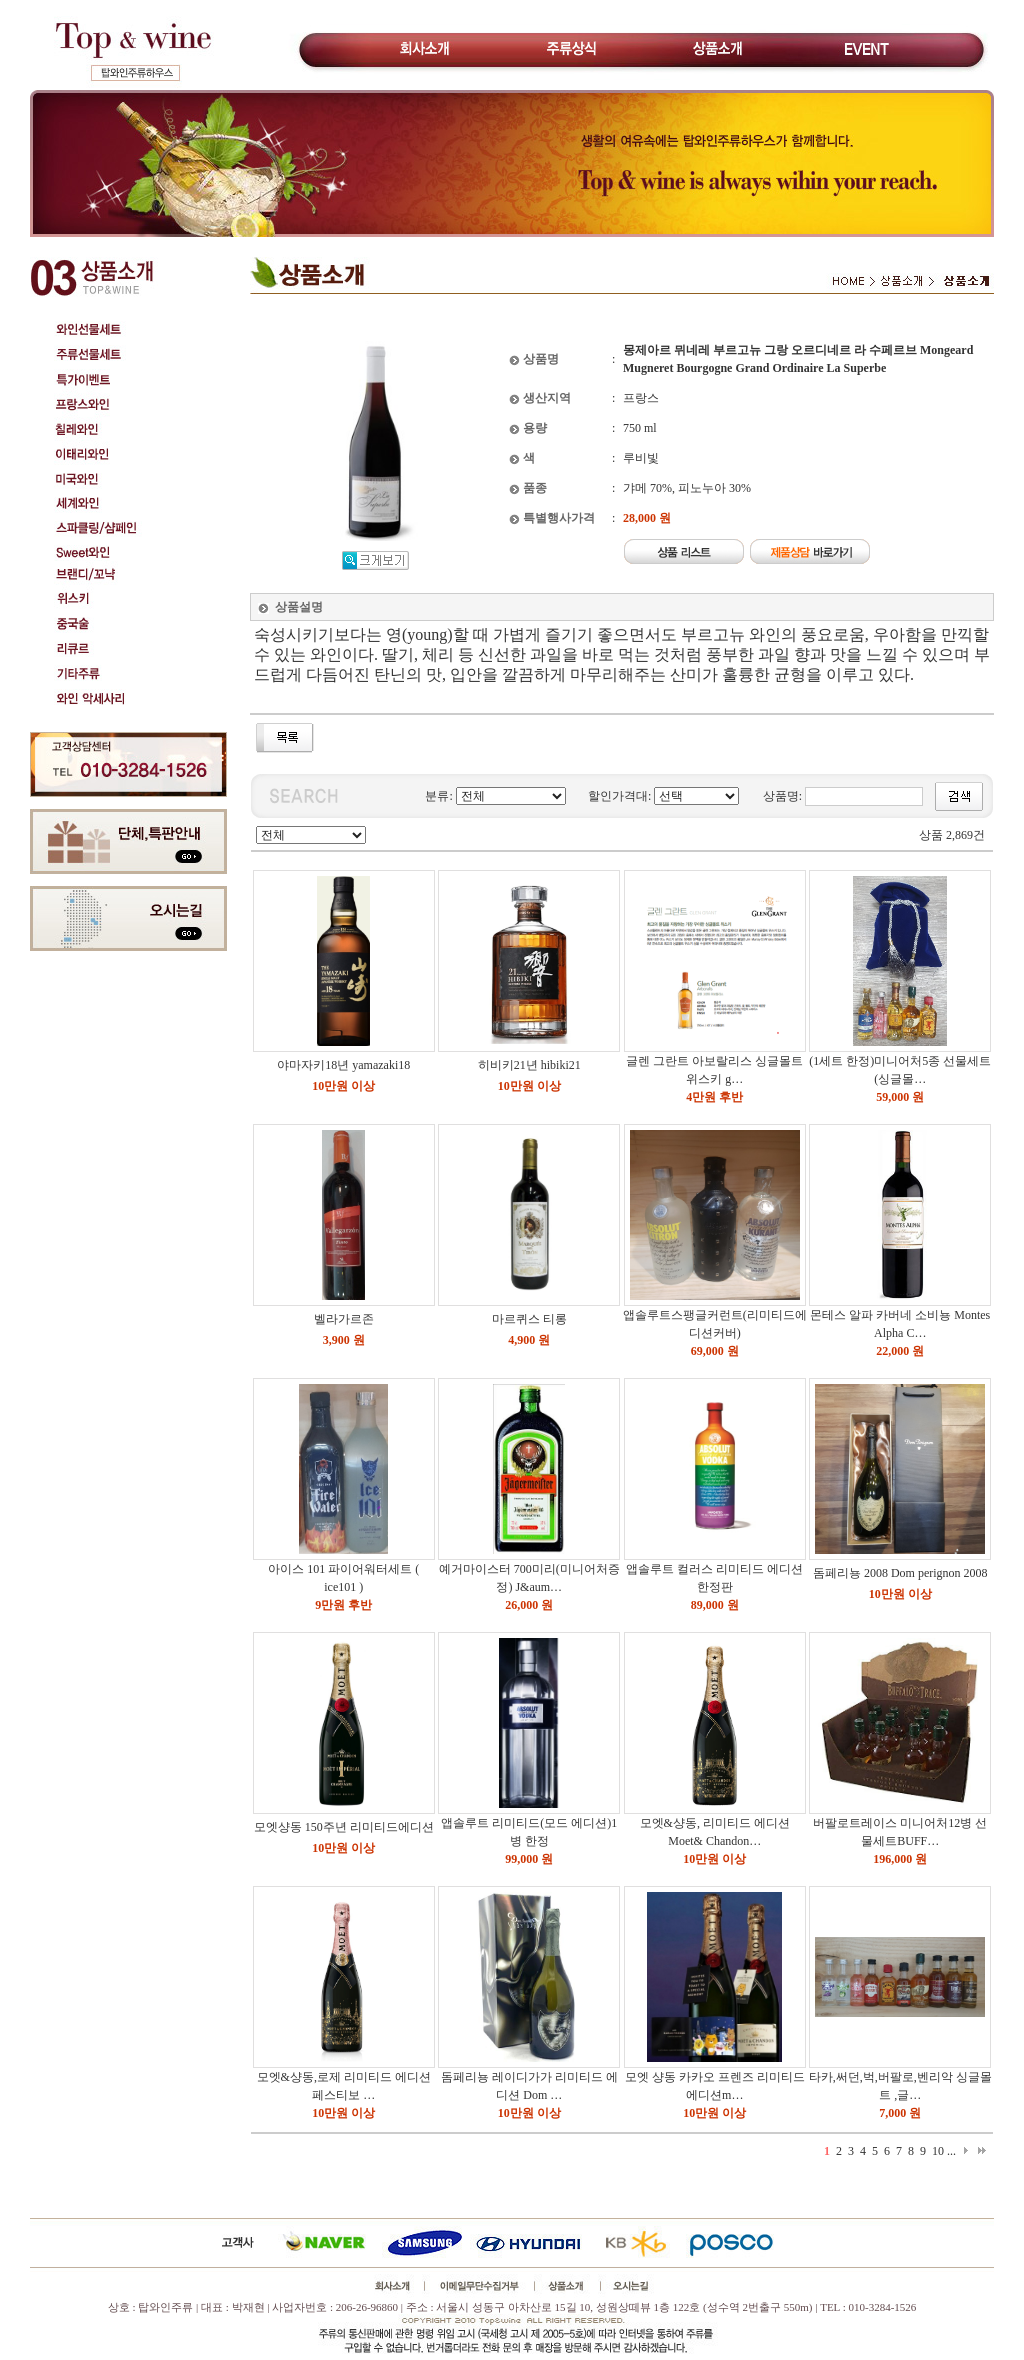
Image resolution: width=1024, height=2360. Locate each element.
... (951, 2151)
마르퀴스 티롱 (529, 1319)
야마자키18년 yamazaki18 (343, 1065)
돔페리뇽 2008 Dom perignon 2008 (900, 1573)
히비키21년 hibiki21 (529, 1065)
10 (938, 2151)
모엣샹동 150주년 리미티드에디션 (344, 1827)
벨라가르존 (344, 1319)
